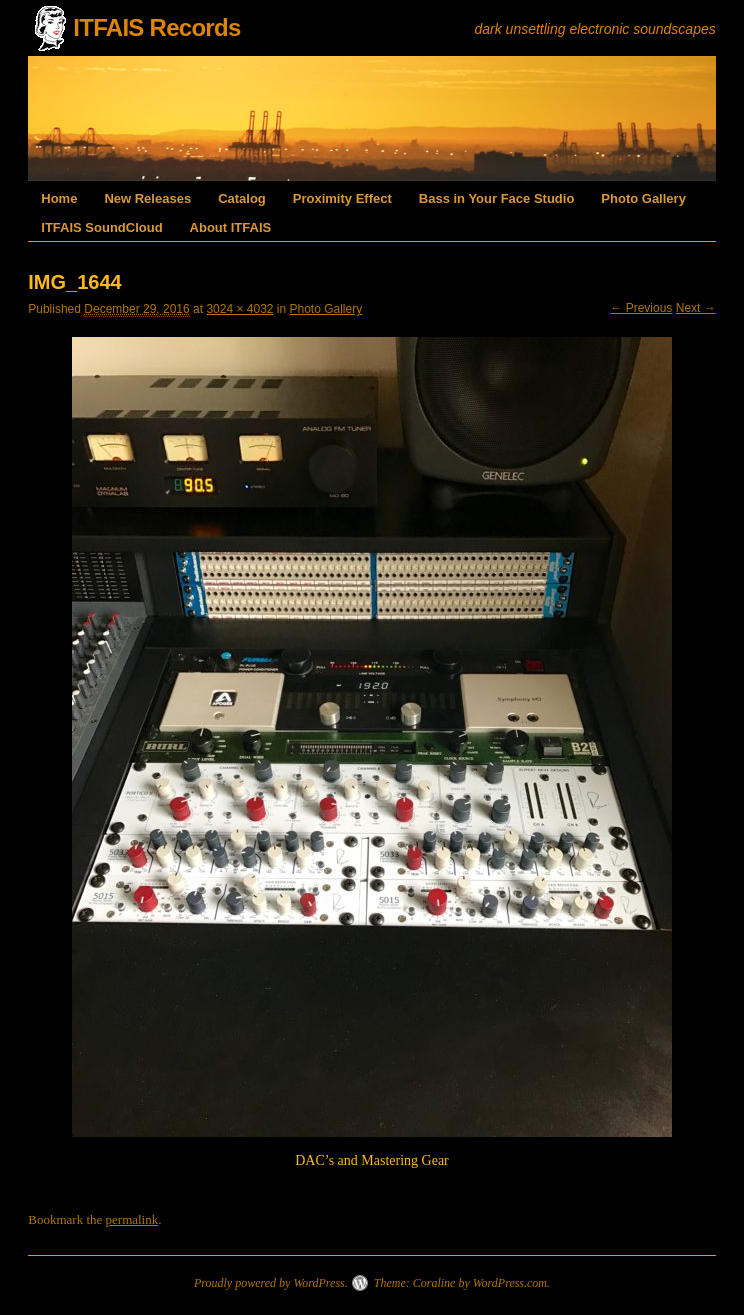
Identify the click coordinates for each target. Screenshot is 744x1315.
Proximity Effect (342, 198)
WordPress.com (510, 1283)
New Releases (147, 198)
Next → (696, 308)
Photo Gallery (643, 198)
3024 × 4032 (239, 309)
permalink (132, 1219)
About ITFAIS (231, 227)
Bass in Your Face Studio (497, 198)
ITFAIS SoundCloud (101, 227)
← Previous (641, 308)
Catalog (242, 198)
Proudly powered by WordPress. (271, 1283)
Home (59, 198)
